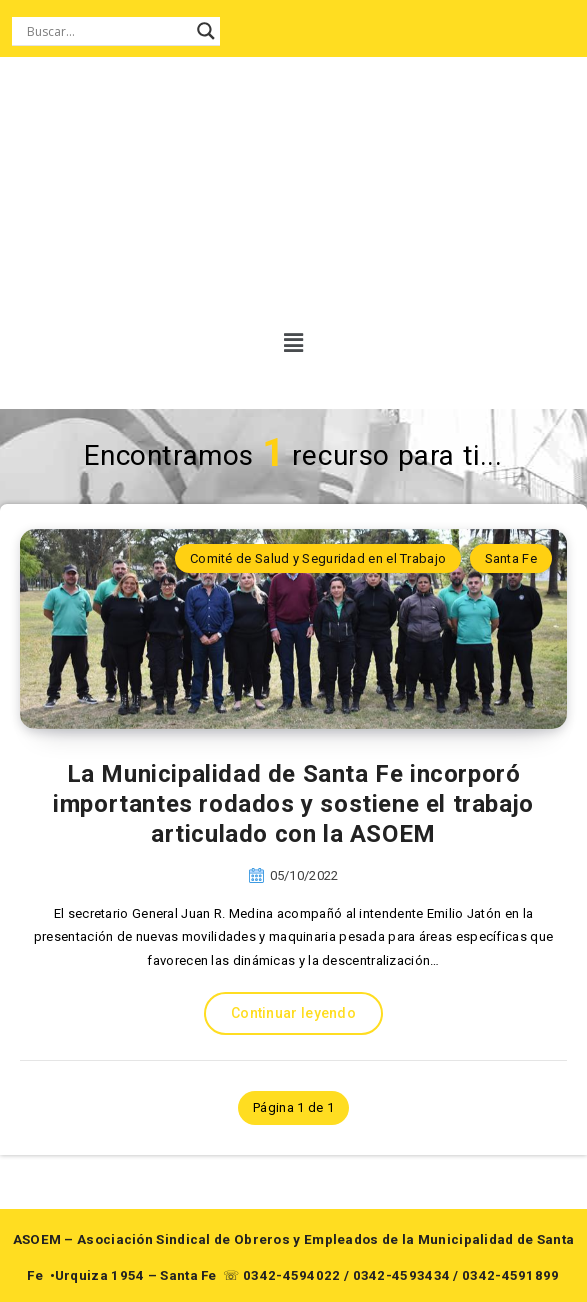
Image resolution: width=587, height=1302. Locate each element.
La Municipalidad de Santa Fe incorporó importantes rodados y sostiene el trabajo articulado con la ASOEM (293, 804)
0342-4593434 (402, 1275)
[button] (286, 343)
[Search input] (107, 31)
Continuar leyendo (293, 1013)
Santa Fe (511, 558)
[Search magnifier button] (206, 31)
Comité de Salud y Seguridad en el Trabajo (318, 558)
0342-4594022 (292, 1275)
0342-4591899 (511, 1275)
